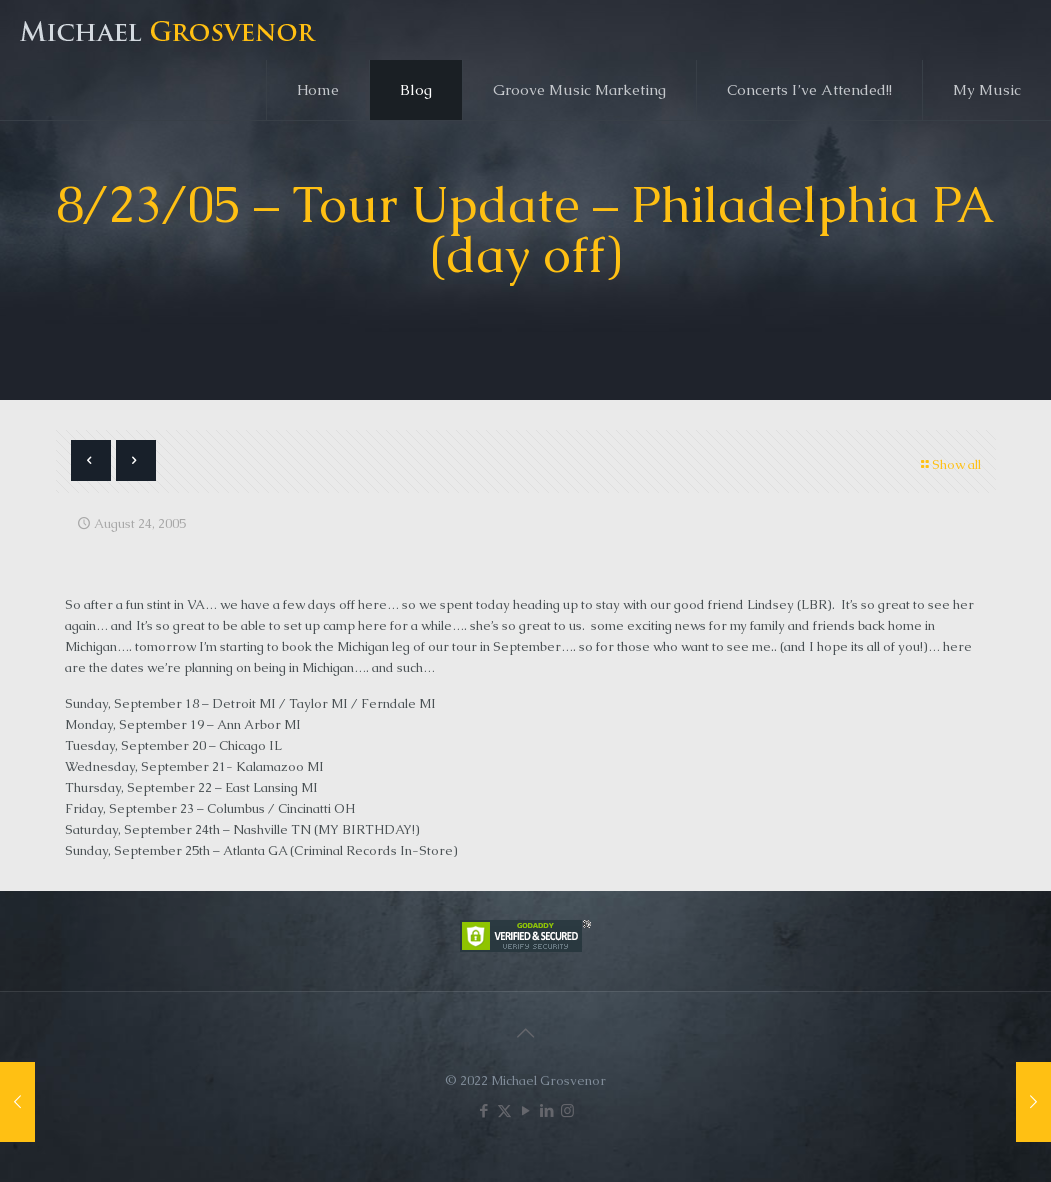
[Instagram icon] (567, 1110)
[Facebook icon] (483, 1110)
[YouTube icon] (525, 1110)
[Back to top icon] (526, 1033)
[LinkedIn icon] (546, 1110)
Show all (950, 464)
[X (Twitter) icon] (504, 1110)
